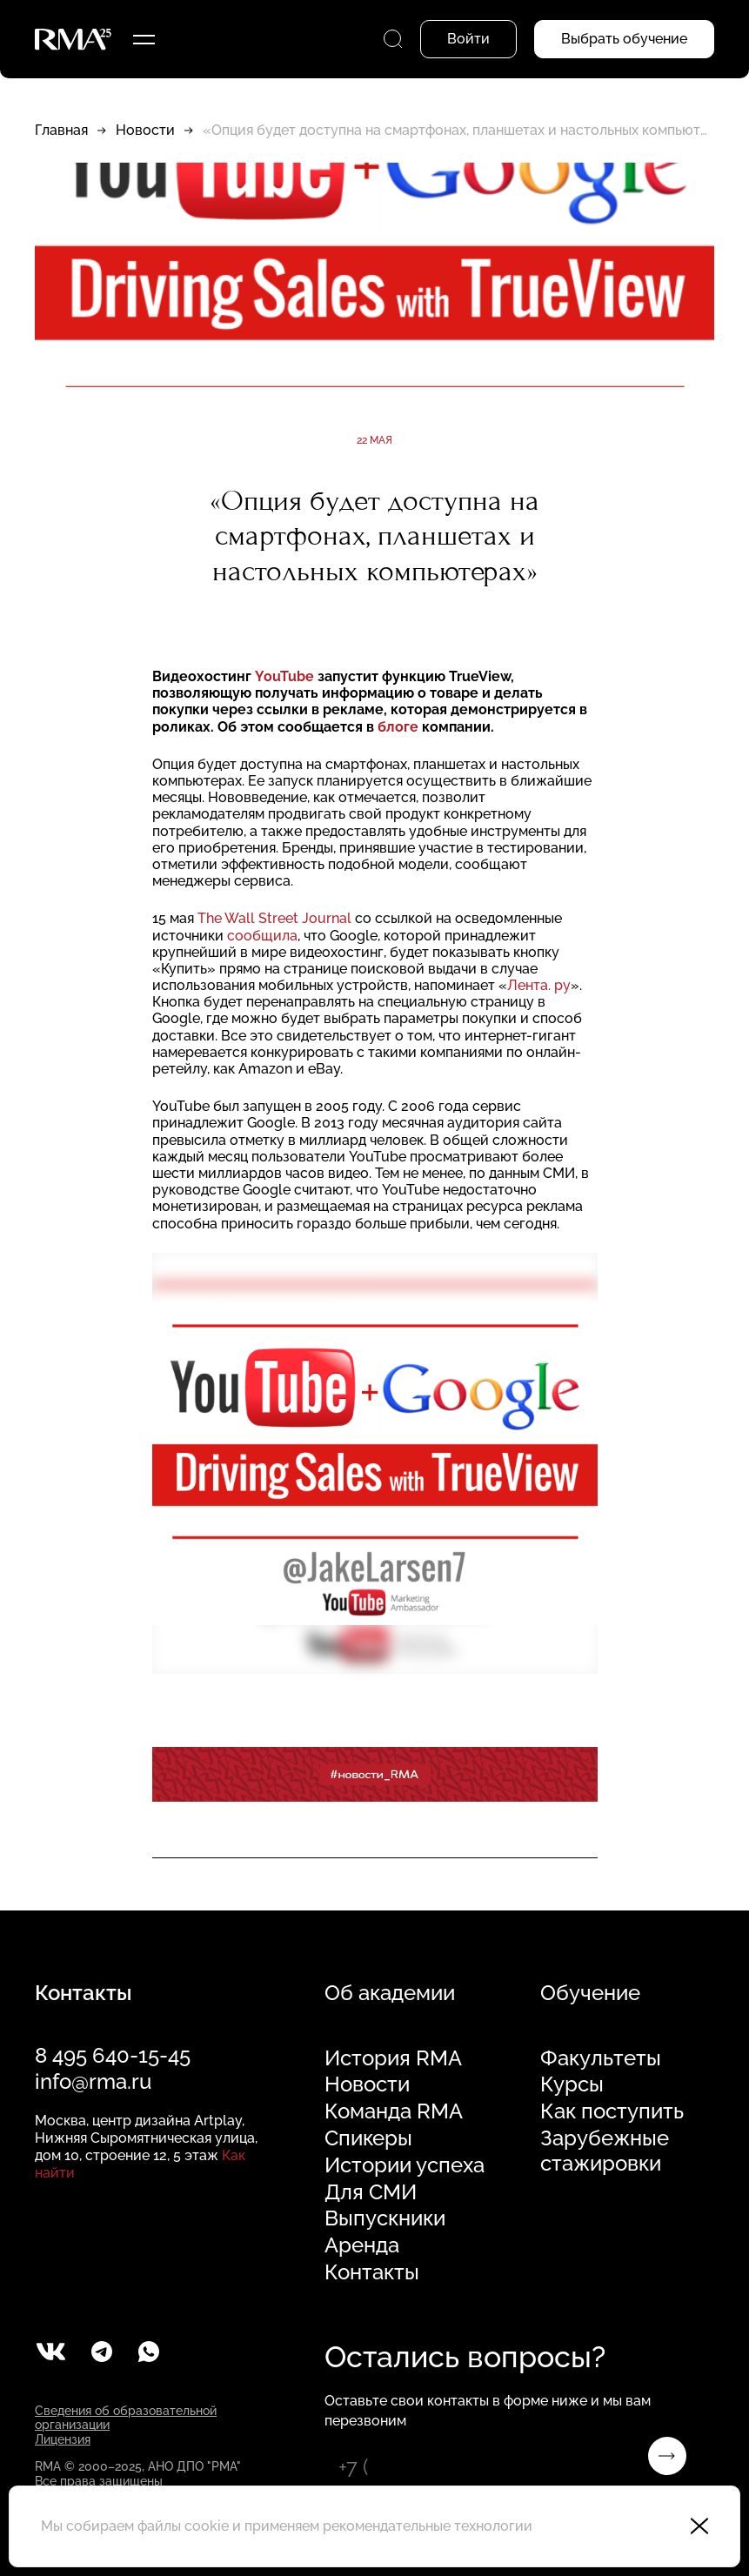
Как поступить (612, 2111)
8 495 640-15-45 (113, 2055)
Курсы (572, 2084)
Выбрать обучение (624, 38)
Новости (145, 130)
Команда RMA (393, 2111)
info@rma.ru (93, 2081)
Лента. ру (539, 985)
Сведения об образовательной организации (126, 2418)
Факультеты (600, 2058)
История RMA (393, 2058)
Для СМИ (370, 2192)
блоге (398, 727)
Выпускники (384, 2218)
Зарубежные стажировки (604, 2151)
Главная (61, 130)
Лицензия (62, 2439)
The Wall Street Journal (276, 918)
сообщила (262, 935)
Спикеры (368, 2138)
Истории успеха (404, 2165)
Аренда (361, 2245)
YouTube (284, 676)
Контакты (371, 2272)
